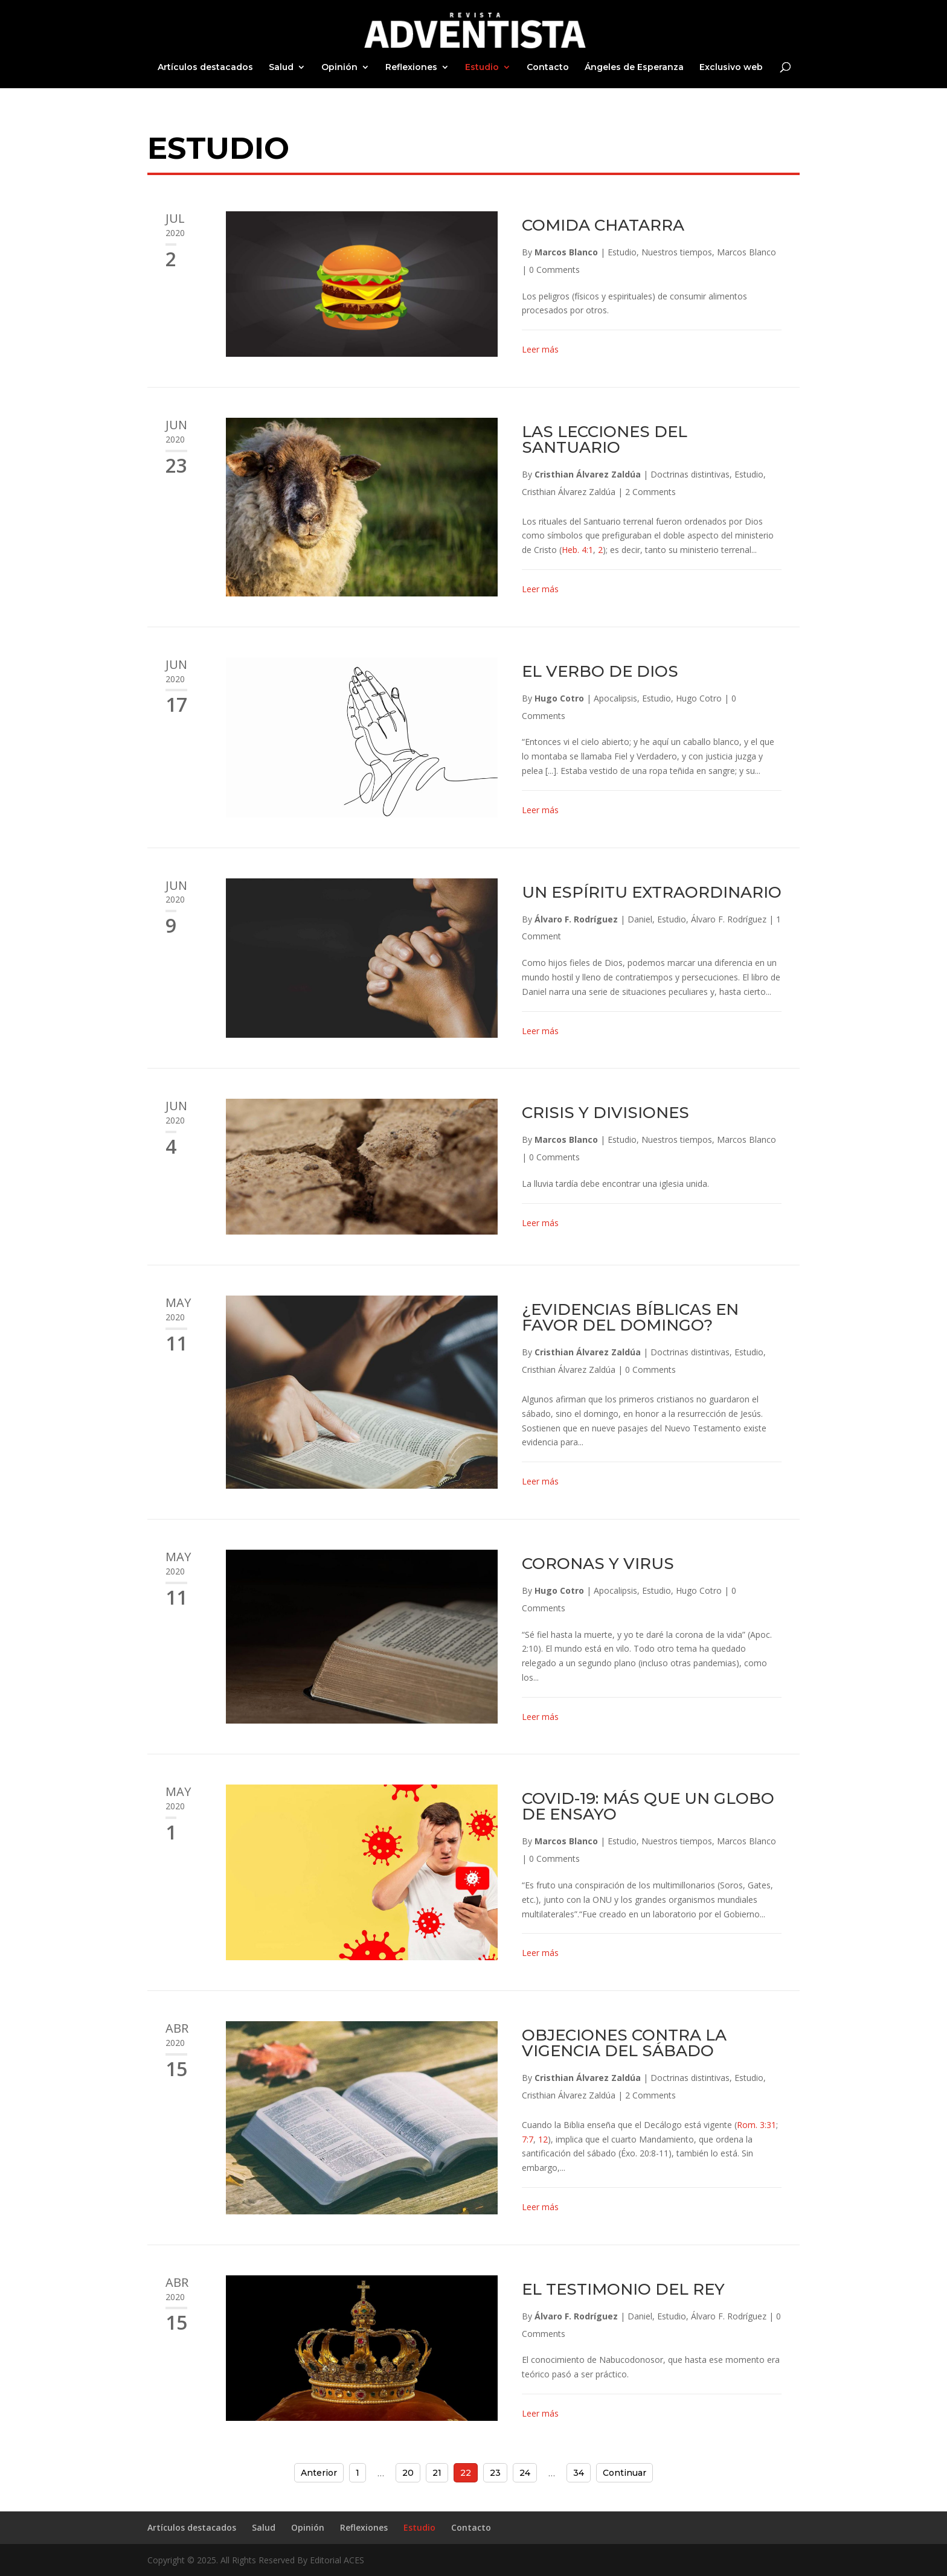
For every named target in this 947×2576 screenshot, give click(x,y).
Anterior (319, 2472)
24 (524, 2472)
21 (436, 2472)
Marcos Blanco (566, 252)
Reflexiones (411, 67)
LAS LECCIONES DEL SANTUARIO (604, 439)
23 (495, 2472)
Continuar (624, 2472)
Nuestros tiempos (676, 252)
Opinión (339, 67)
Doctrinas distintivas (690, 474)
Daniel (640, 919)
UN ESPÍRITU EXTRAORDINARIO (652, 892)
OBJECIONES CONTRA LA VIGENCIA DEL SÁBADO (624, 2042)
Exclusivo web (731, 67)
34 (578, 2472)
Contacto (548, 67)
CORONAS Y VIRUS (598, 1563)
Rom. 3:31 (756, 2124)
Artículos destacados (205, 67)
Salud (281, 67)
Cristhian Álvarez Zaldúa (587, 474)
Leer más (540, 349)
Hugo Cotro (559, 698)
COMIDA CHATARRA (603, 225)
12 (543, 2139)
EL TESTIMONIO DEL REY (623, 2289)
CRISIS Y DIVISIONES (605, 1112)
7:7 (527, 2139)
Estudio (482, 67)
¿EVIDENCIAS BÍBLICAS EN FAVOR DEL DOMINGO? (630, 1317)
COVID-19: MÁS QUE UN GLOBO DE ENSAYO (648, 1806)
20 (408, 2472)
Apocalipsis (615, 698)
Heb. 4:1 (577, 549)
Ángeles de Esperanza (634, 67)
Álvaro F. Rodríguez (576, 919)
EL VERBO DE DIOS (600, 671)
